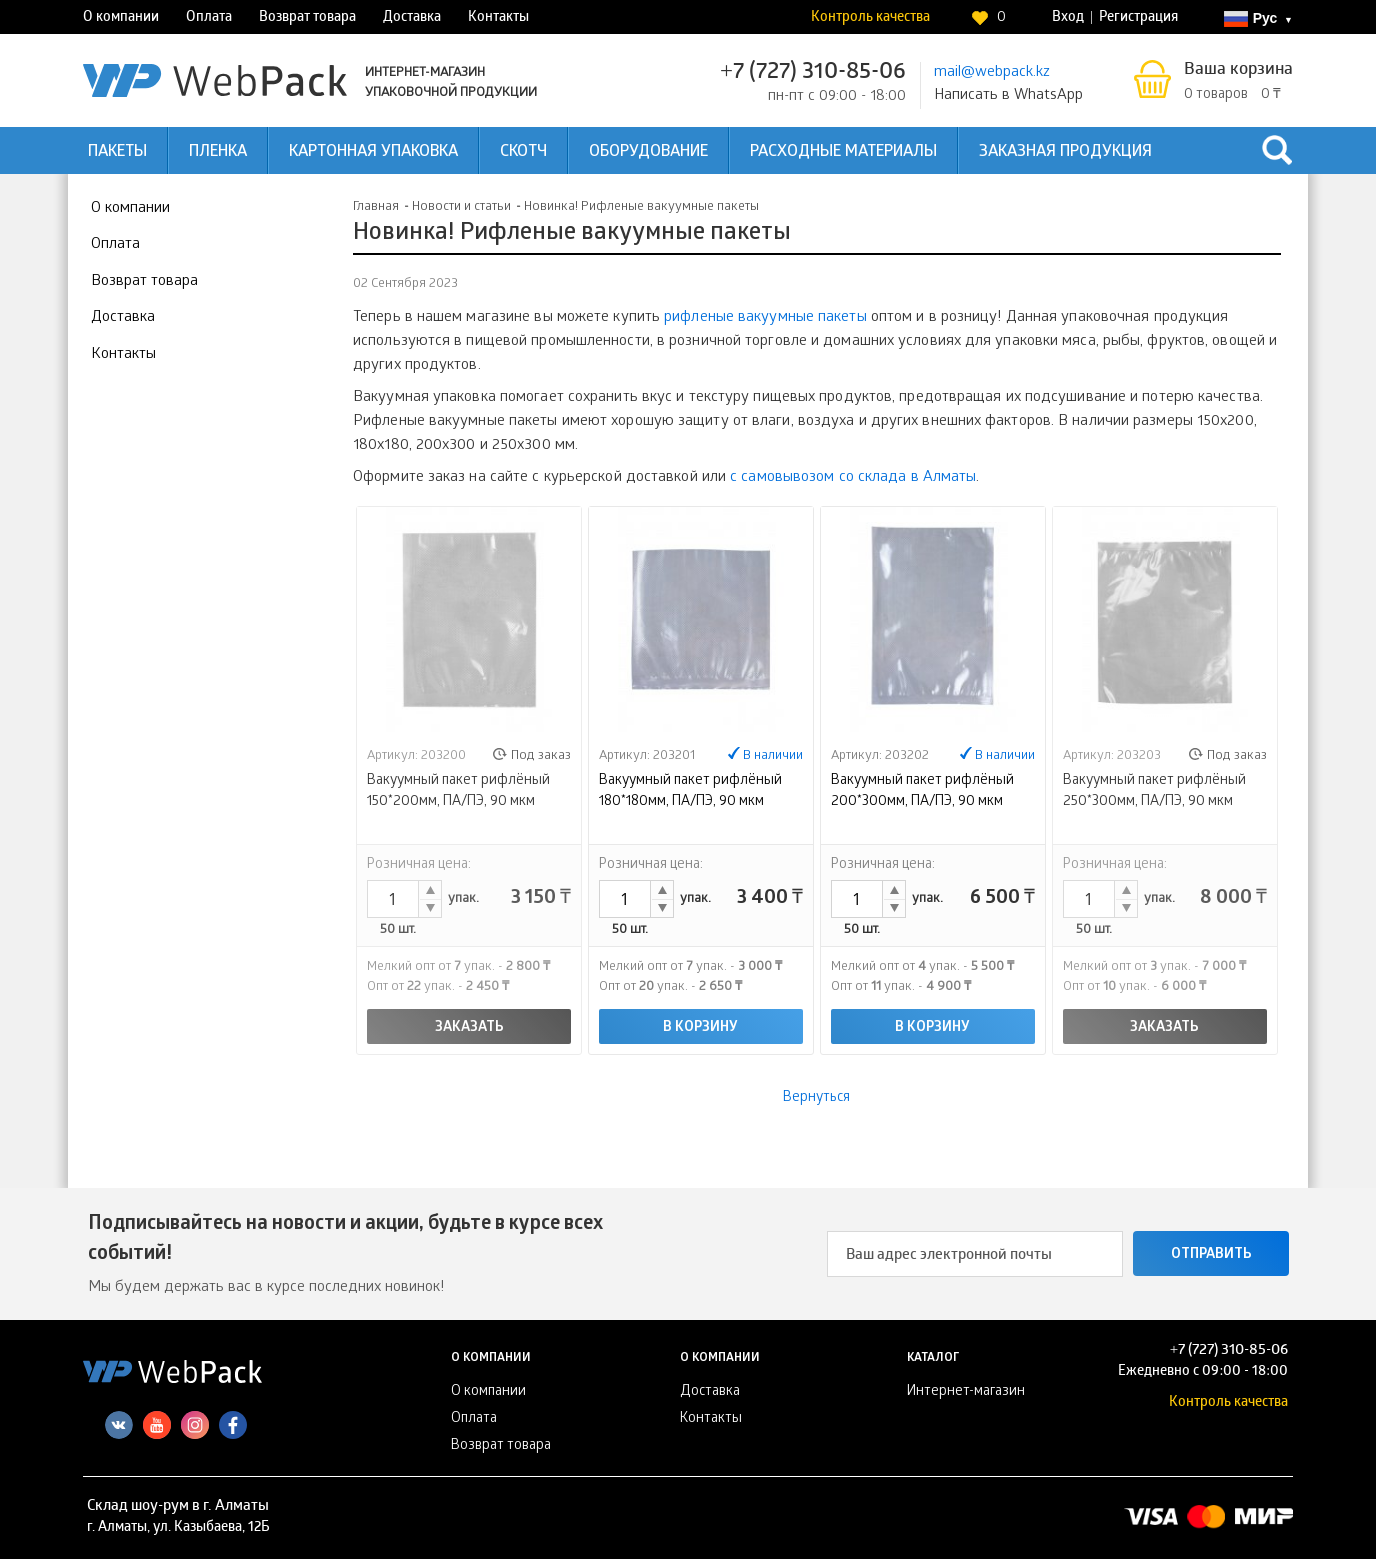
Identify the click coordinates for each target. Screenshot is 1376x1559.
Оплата (209, 18)
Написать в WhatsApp (1008, 96)
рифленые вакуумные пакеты (765, 318)
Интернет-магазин (966, 1392)
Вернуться (816, 1098)
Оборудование (648, 152)
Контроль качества (870, 18)
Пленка (218, 152)
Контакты (498, 18)
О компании (121, 18)
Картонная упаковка (373, 152)
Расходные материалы (843, 152)
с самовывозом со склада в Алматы (853, 478)
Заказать (469, 1028)
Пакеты (117, 152)
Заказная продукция (1065, 152)
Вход (1068, 18)
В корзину (700, 1028)
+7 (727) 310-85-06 (813, 73)
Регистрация (1138, 18)
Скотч (523, 152)
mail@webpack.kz (992, 73)
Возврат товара (307, 18)
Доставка (412, 18)
